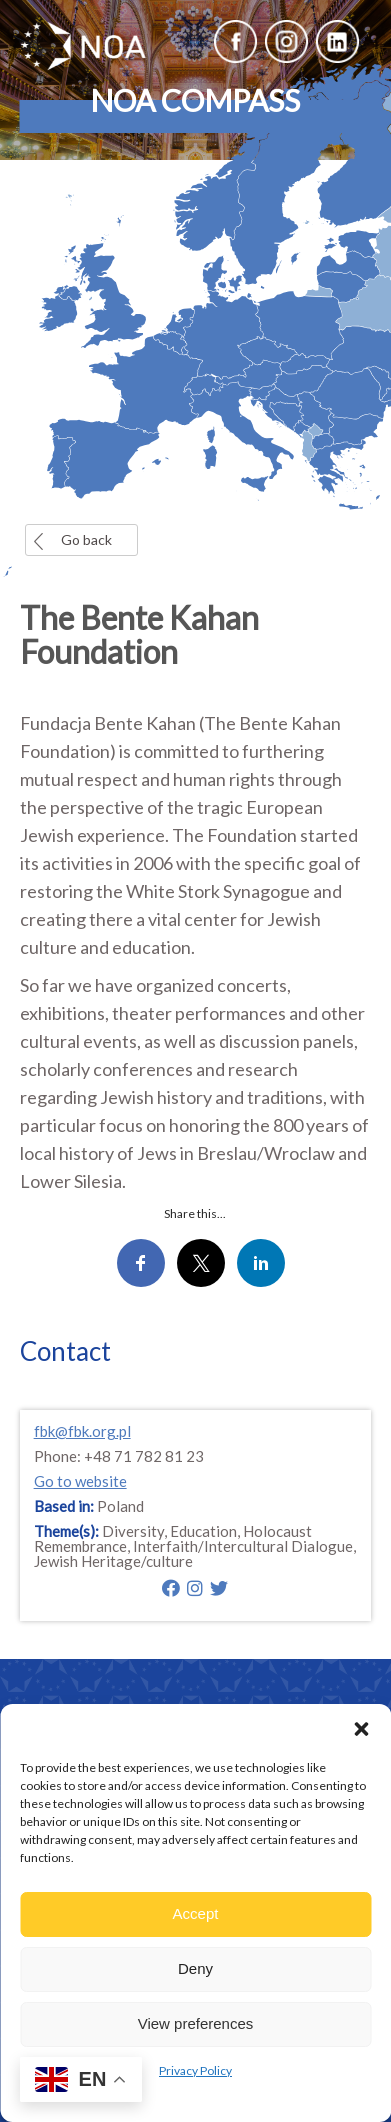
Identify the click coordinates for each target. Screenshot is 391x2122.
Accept (196, 1913)
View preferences (196, 2023)
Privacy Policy (195, 2070)
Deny (195, 1968)
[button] (361, 1729)
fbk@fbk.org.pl (82, 1431)
